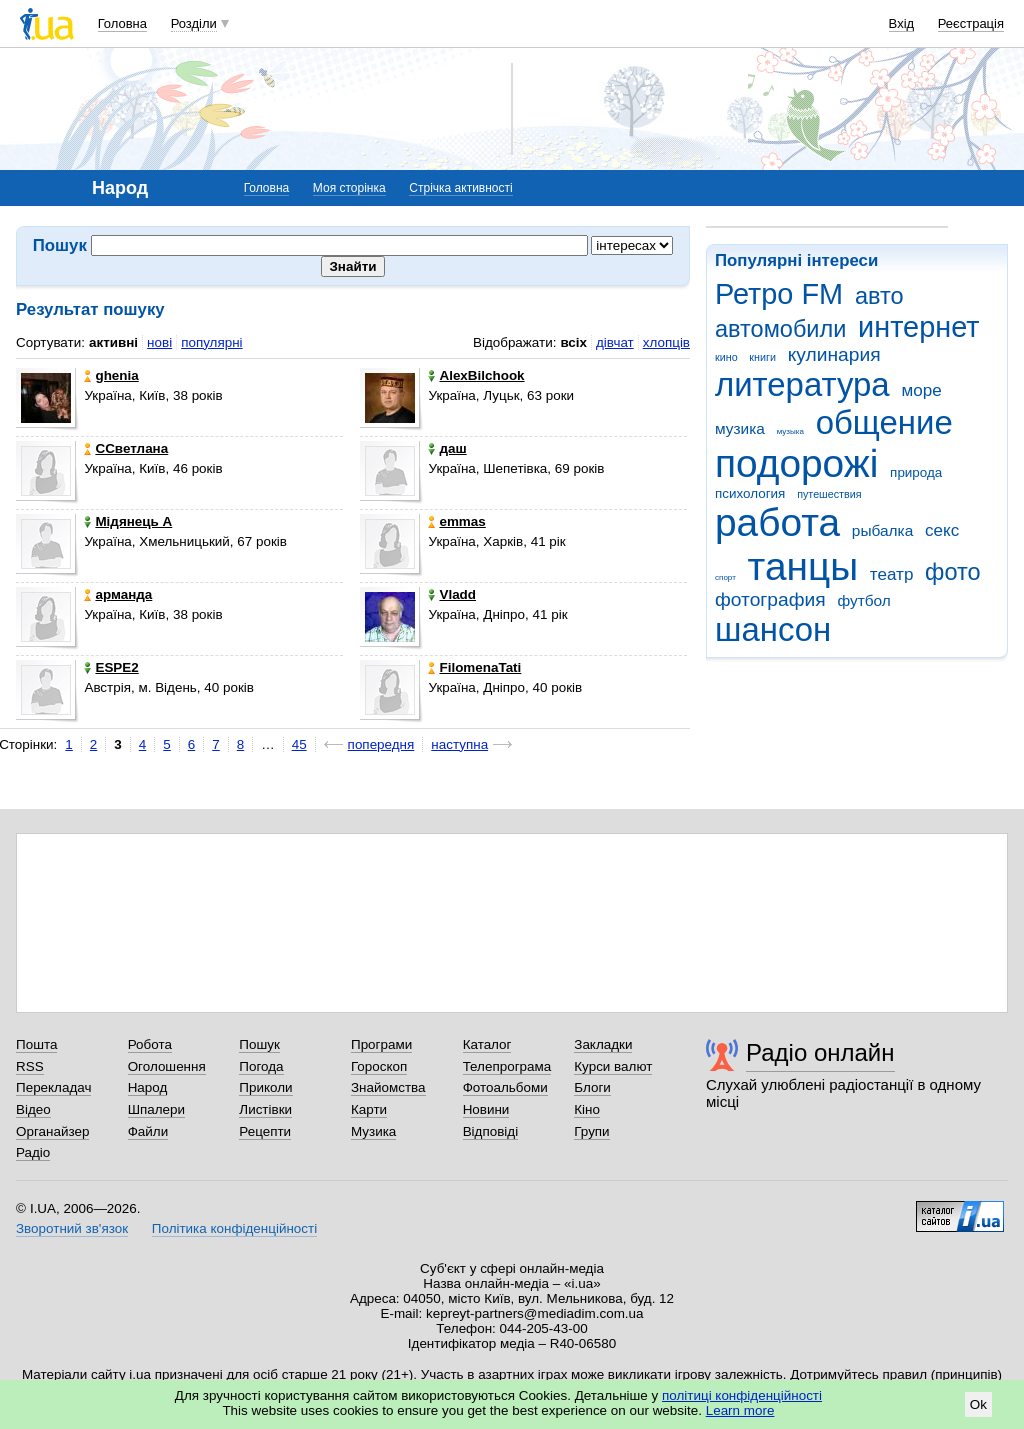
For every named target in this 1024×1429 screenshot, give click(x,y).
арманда (118, 594)
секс (942, 530)
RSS (30, 1066)
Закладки (603, 1044)
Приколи (265, 1087)
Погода (261, 1066)
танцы (803, 566)
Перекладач (53, 1087)
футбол (863, 600)
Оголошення (167, 1066)
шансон (773, 629)
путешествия (829, 494)
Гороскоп (379, 1066)
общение (884, 422)
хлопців (666, 342)
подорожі (796, 463)
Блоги (592, 1087)
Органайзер (52, 1131)
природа (916, 472)
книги (762, 357)
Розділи (194, 23)
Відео (33, 1109)
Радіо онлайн (820, 1052)
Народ (148, 1087)
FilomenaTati (474, 667)
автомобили (780, 329)
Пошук (259, 1044)
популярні (211, 342)
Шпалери (156, 1109)
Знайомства (388, 1087)
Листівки (265, 1109)
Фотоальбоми (505, 1087)
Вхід (902, 23)
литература (802, 384)
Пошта (36, 1044)
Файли (148, 1131)
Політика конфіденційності (234, 1228)
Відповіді (491, 1131)
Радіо (33, 1152)
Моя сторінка (349, 188)
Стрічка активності (460, 188)
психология (750, 493)
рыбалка (882, 530)
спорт (725, 577)
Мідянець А (128, 521)
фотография (770, 599)
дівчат (615, 342)
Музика (373, 1131)
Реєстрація (971, 23)
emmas (456, 521)
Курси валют (613, 1066)
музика (740, 428)
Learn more (740, 1410)
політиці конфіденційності (742, 1395)
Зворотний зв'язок (72, 1228)
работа (777, 522)
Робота (150, 1044)
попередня (381, 744)
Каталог (487, 1044)
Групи (591, 1131)
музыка (790, 431)
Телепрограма (507, 1066)
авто (879, 296)
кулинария (834, 354)
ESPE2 (111, 667)
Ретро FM (779, 294)
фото (953, 572)
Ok (978, 1404)
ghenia (111, 375)
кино (726, 357)
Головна (122, 23)
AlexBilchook (476, 375)
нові (159, 342)
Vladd (452, 594)
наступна (459, 744)
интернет (918, 327)
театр (892, 574)
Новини (486, 1109)
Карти (369, 1109)
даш (447, 448)
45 (299, 744)
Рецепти (265, 1131)
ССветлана (126, 448)
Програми (381, 1044)
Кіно (587, 1109)
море (921, 390)
